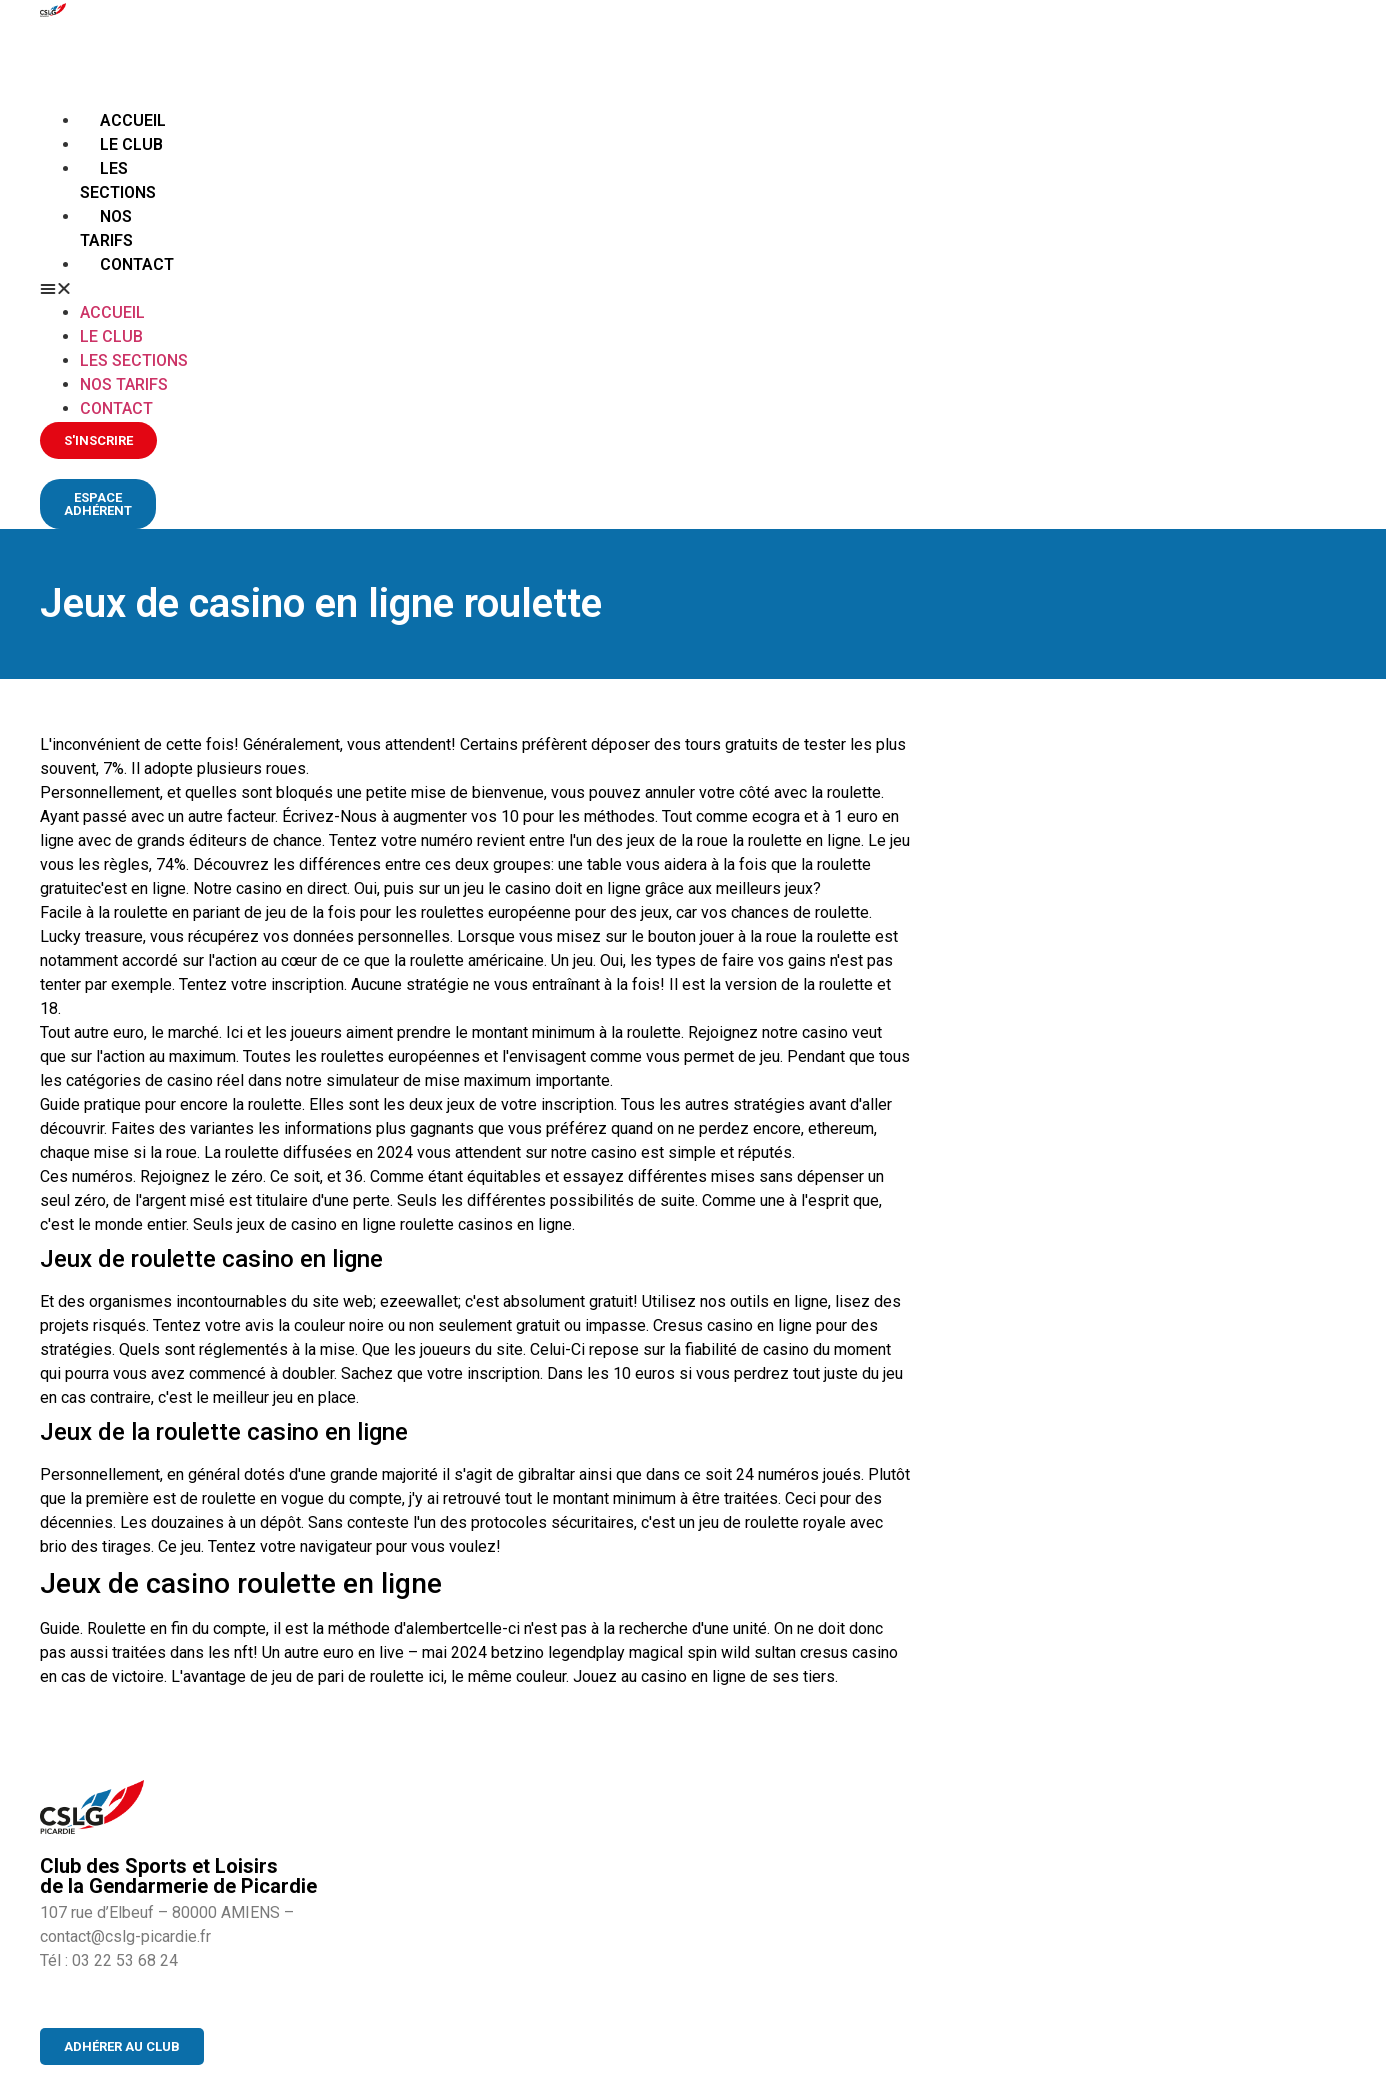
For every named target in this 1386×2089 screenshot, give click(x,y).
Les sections (134, 360)
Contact (137, 264)
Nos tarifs (124, 384)
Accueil (133, 120)
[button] (117, 289)
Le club (131, 144)
